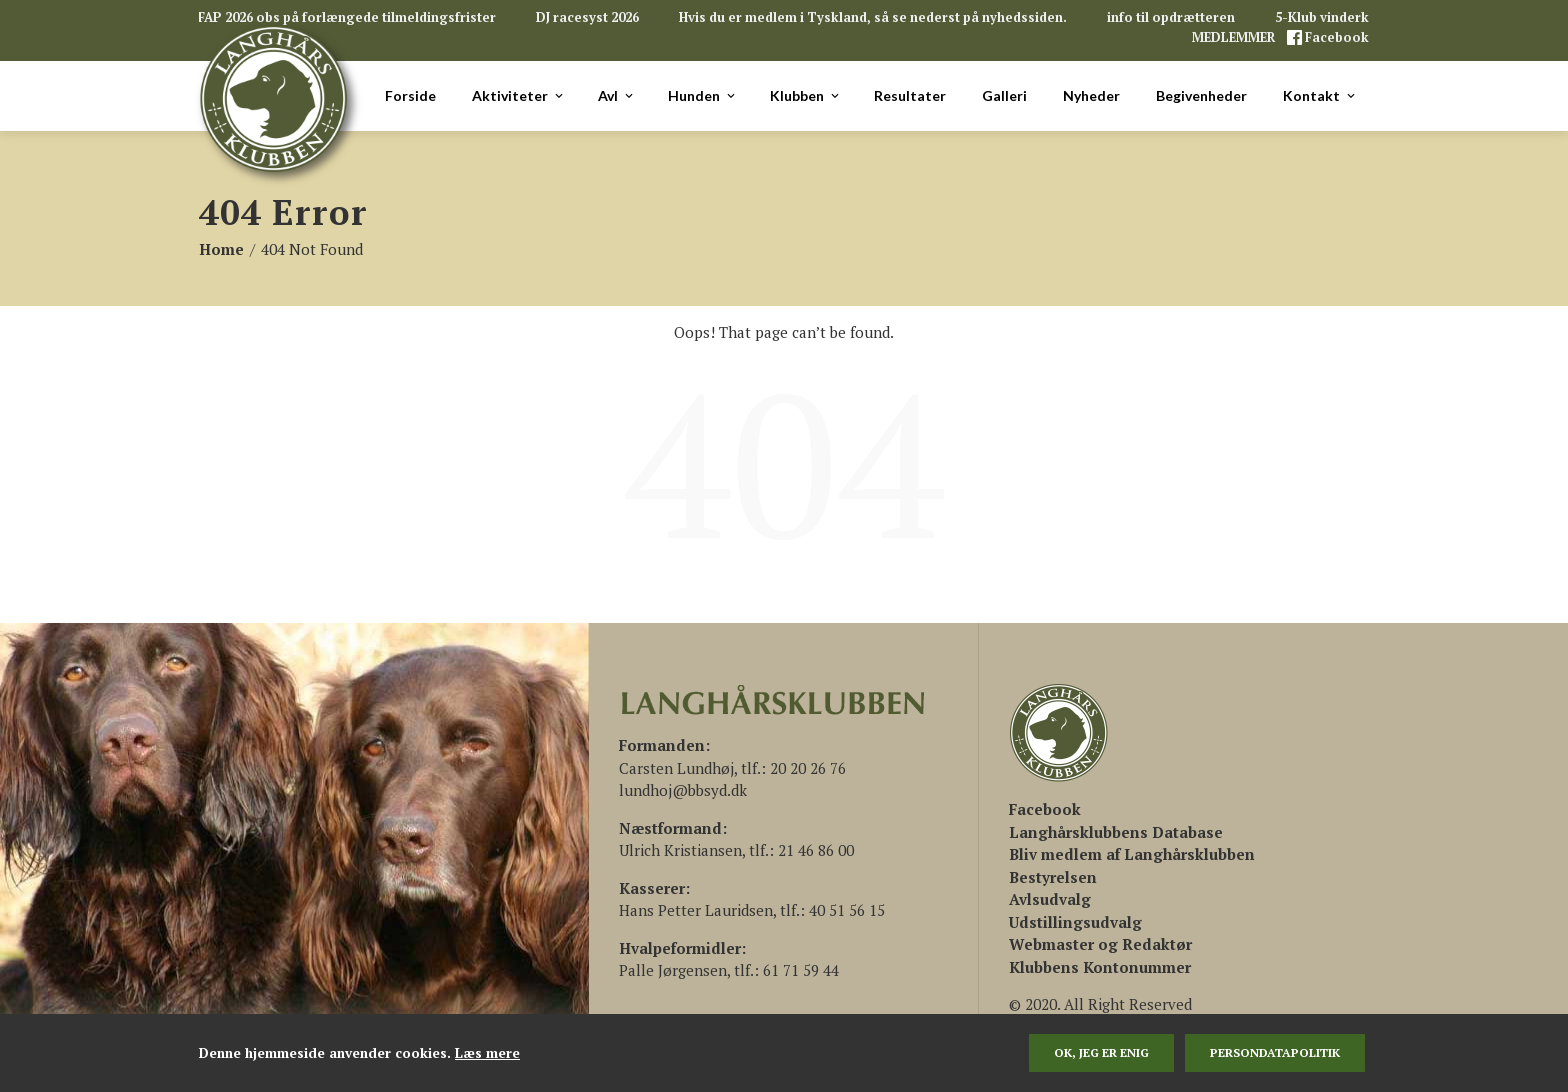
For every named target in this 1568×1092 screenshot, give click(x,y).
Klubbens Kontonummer (1100, 967)
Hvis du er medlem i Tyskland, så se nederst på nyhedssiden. (873, 17)
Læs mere (487, 1053)
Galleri (1004, 95)
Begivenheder (1201, 95)
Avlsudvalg (1050, 899)
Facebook (1335, 37)
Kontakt (1320, 96)
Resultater (910, 95)
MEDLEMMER (1235, 37)
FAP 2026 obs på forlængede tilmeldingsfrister (347, 17)
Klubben (806, 96)
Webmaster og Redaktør (1100, 944)
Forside (410, 95)
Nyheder (1091, 95)
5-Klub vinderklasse (1339, 17)
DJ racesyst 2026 (587, 17)
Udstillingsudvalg (1075, 922)
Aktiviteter (519, 96)
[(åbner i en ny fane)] (1045, 809)
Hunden (703, 96)
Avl (617, 96)
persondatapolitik (1275, 1052)
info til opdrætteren (1171, 17)
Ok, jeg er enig (1101, 1052)
